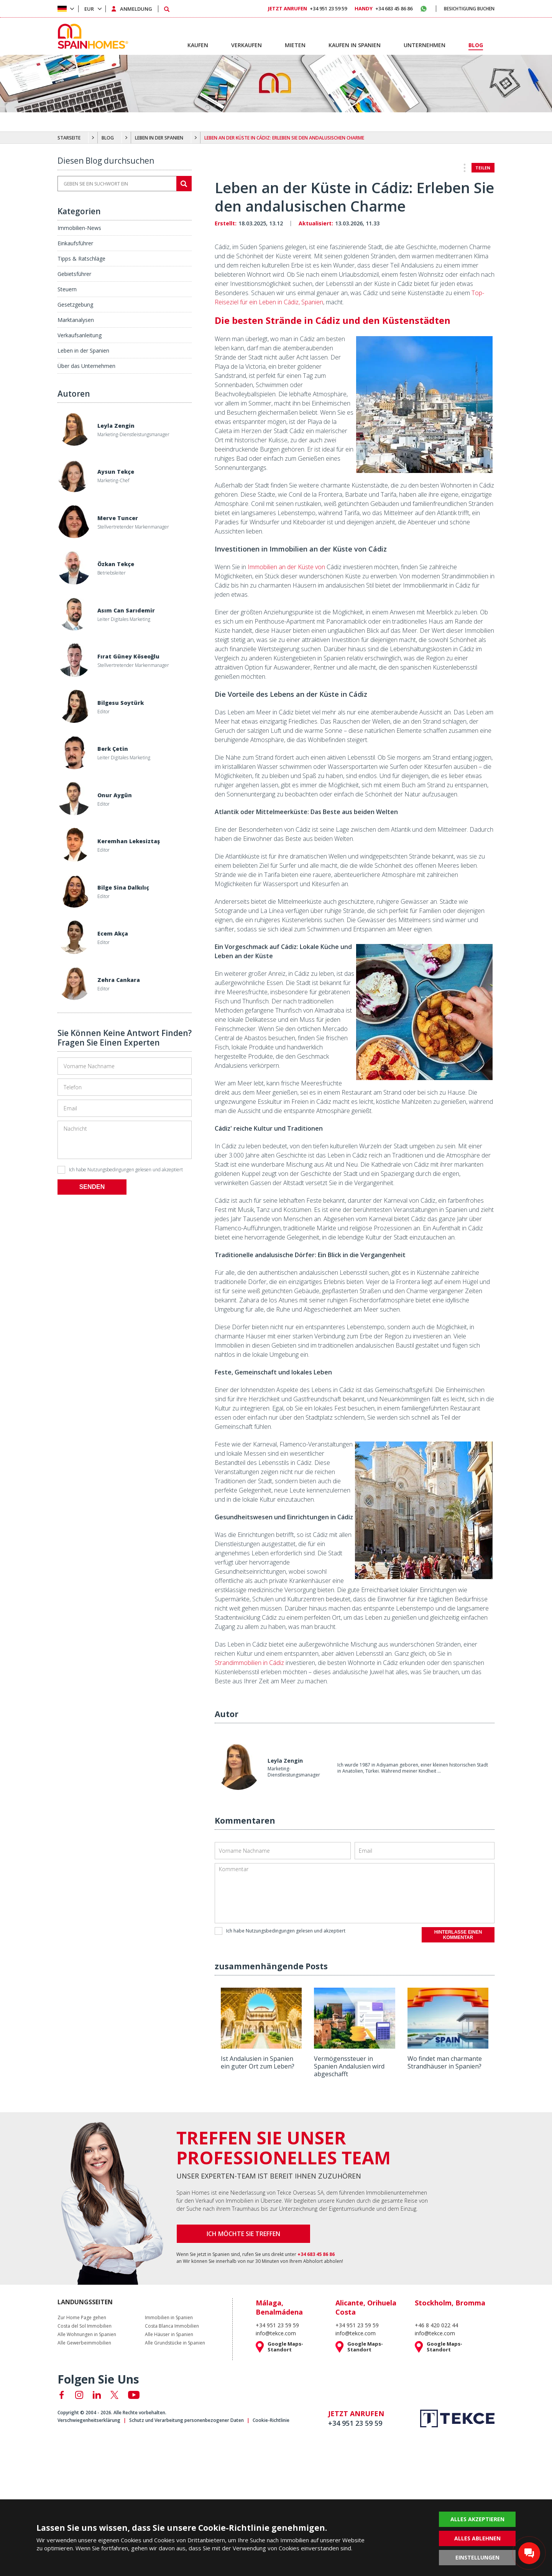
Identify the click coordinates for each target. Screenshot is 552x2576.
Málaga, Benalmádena (279, 2307)
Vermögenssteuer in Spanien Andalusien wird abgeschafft (349, 2066)
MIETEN (295, 45)
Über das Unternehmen (86, 365)
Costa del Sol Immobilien (85, 2326)
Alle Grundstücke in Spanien (175, 2343)
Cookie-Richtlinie (271, 2420)
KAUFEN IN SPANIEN (355, 45)
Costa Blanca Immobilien (172, 2326)
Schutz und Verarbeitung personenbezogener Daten (186, 2420)
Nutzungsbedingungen (110, 1169)
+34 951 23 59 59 (307, 8)
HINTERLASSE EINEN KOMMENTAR (458, 1934)
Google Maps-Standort (285, 2347)
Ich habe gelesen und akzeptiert (120, 1170)
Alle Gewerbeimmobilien (84, 2343)
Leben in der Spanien (83, 350)
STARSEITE (69, 138)
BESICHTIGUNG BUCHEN (469, 8)
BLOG (108, 138)
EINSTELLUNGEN (477, 2557)
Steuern (67, 289)
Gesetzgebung (75, 304)
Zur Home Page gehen (82, 2318)
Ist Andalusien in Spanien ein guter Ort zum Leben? (257, 2062)
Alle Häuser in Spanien (169, 2334)
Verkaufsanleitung (80, 335)
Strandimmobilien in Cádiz (249, 1662)
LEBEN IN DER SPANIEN (159, 138)
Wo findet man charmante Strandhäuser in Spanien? (444, 2062)
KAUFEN (197, 45)
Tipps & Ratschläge (81, 258)
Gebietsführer (74, 273)
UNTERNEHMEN (424, 45)
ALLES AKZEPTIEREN (477, 2519)
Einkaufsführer (75, 243)
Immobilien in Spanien (169, 2318)
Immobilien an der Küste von (286, 567)
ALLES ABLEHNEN (477, 2538)
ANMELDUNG (136, 8)
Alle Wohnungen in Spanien (87, 2334)
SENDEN (92, 1187)
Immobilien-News (79, 227)
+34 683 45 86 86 (383, 8)
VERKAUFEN (246, 45)
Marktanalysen (76, 319)
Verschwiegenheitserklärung (89, 2420)
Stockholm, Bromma (450, 2302)
